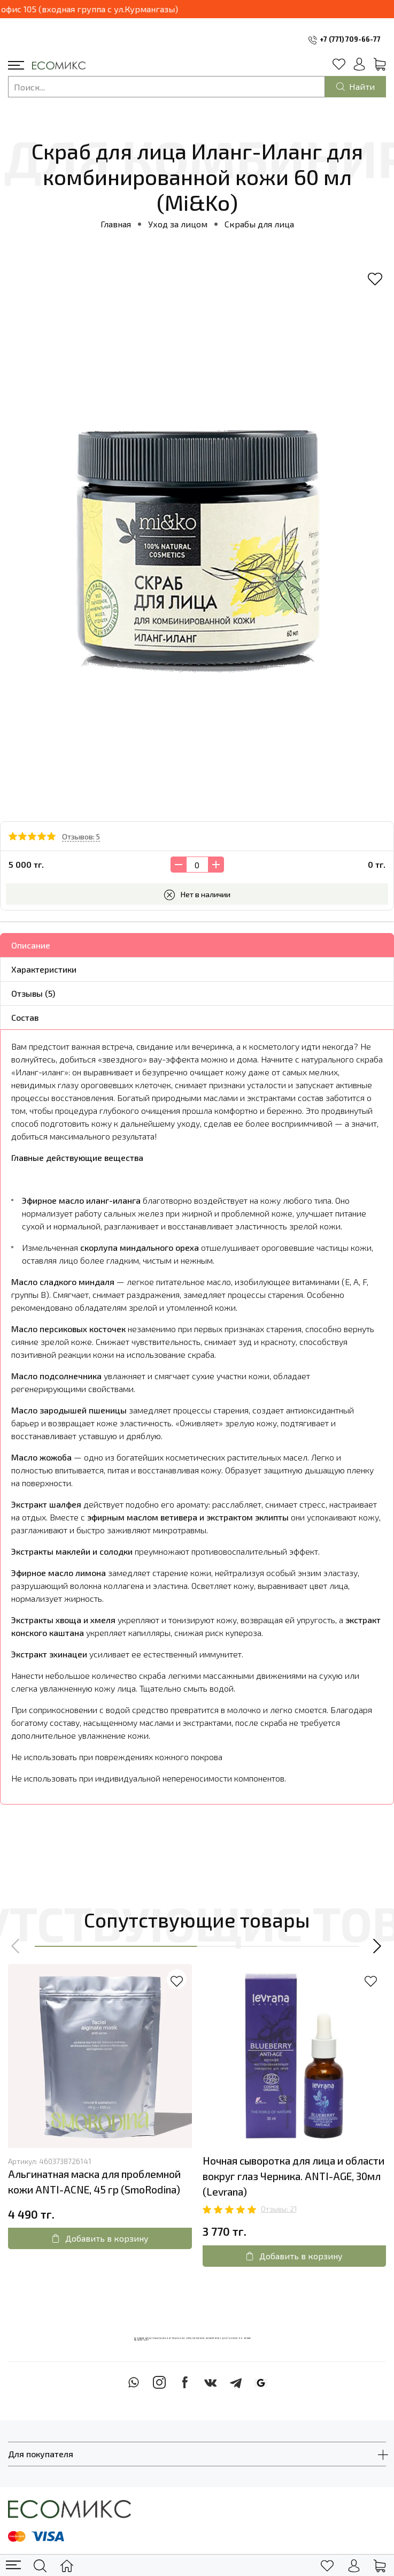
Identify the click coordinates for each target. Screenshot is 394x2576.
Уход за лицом (177, 224)
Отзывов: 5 (81, 836)
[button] (16, 1946)
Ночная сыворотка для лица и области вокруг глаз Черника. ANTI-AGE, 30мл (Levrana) (293, 2176)
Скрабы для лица (259, 224)
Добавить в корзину (100, 2238)
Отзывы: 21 (279, 2209)
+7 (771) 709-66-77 (350, 39)
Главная (116, 224)
